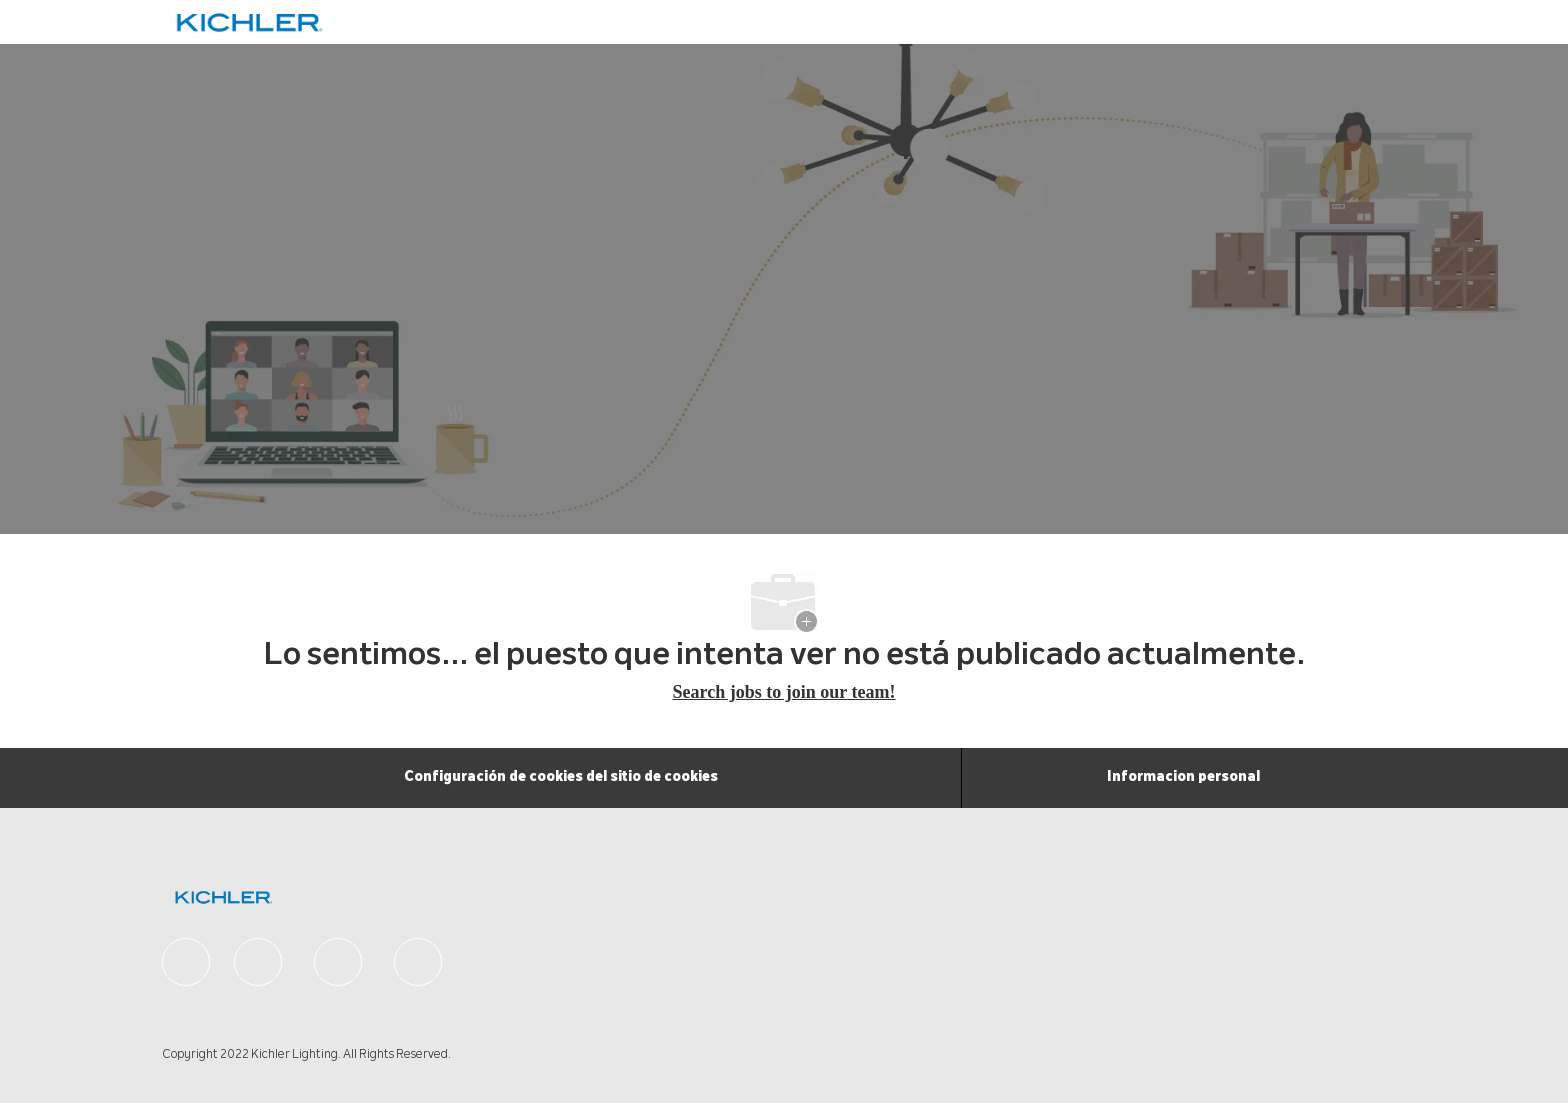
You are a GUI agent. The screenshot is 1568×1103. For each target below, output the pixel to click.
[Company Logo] (225, 22)
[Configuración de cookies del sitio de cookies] (561, 778)
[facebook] (186, 962)
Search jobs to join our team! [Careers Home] (784, 692)
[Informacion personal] (1183, 778)
